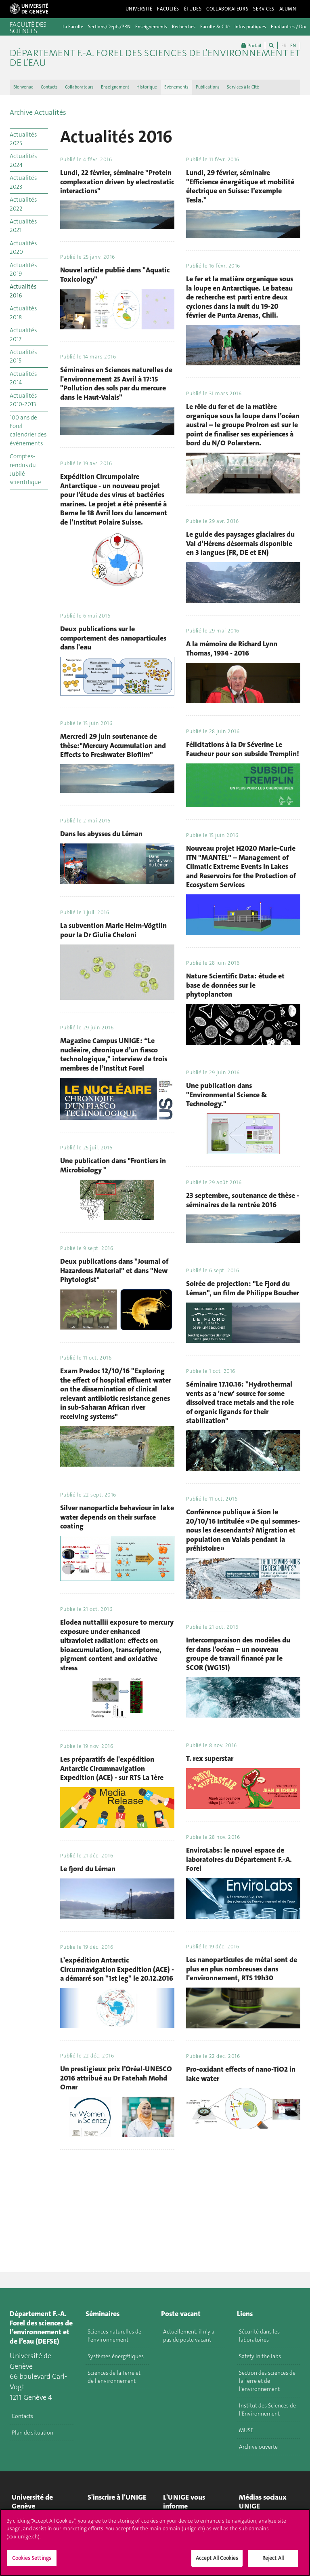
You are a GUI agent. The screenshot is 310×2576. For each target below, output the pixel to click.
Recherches (183, 26)
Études (192, 9)
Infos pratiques (250, 26)
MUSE (246, 2430)
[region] (155, 2542)
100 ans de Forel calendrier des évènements (28, 430)
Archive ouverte (258, 2446)
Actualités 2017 (23, 334)
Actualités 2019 (23, 269)
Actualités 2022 (23, 204)
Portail (251, 45)
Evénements (176, 87)
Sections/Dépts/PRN (109, 26)
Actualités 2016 (23, 290)
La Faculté (73, 26)
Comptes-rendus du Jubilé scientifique (25, 469)
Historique (146, 87)
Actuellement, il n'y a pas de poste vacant (188, 2335)
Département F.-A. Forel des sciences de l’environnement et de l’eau (155, 57)
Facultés (168, 9)
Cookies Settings (31, 2558)
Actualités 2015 (23, 356)
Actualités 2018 (23, 312)
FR (284, 45)
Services (263, 9)
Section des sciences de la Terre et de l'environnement (267, 2381)
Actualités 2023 (23, 182)
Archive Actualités (38, 112)
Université (139, 9)
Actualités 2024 (23, 160)
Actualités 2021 (23, 225)
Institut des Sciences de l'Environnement (267, 2409)
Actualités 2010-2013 (23, 400)
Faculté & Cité (215, 26)
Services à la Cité (243, 87)
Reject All (273, 2558)
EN (293, 45)
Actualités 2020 (23, 247)
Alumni (288, 9)
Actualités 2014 (23, 378)
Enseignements (151, 26)
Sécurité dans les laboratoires (259, 2335)
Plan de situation (32, 2432)
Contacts (49, 87)
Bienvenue (23, 87)
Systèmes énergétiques (116, 2356)
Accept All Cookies (217, 2558)
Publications (208, 87)
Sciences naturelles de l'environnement (114, 2335)
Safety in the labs (260, 2356)
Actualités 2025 (23, 139)
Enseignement (115, 87)
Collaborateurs (227, 9)
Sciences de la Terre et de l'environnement (114, 2376)
